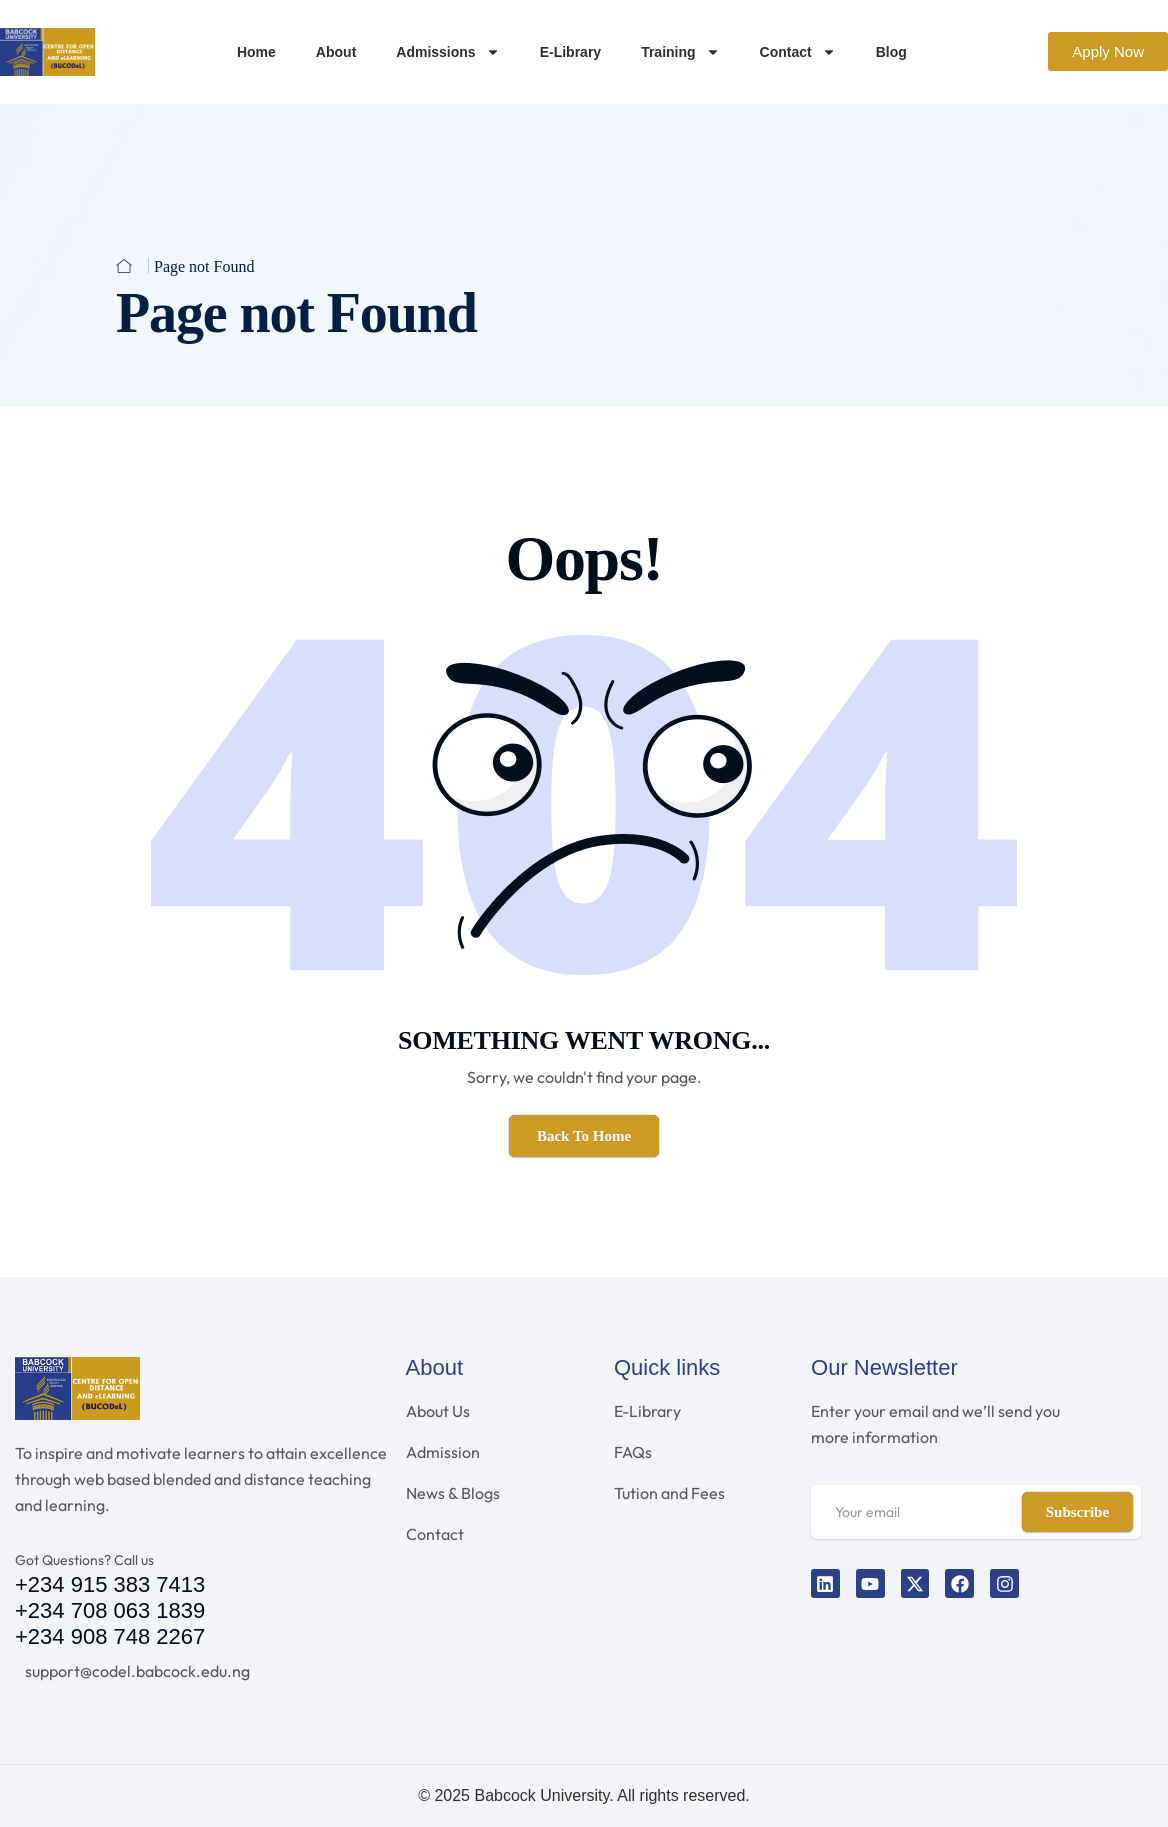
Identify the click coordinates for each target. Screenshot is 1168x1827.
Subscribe (1077, 1512)
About (336, 52)
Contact (798, 52)
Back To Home (584, 1136)
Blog (891, 52)
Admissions (447, 52)
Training (680, 52)
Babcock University (541, 1795)
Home (256, 52)
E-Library (570, 52)
